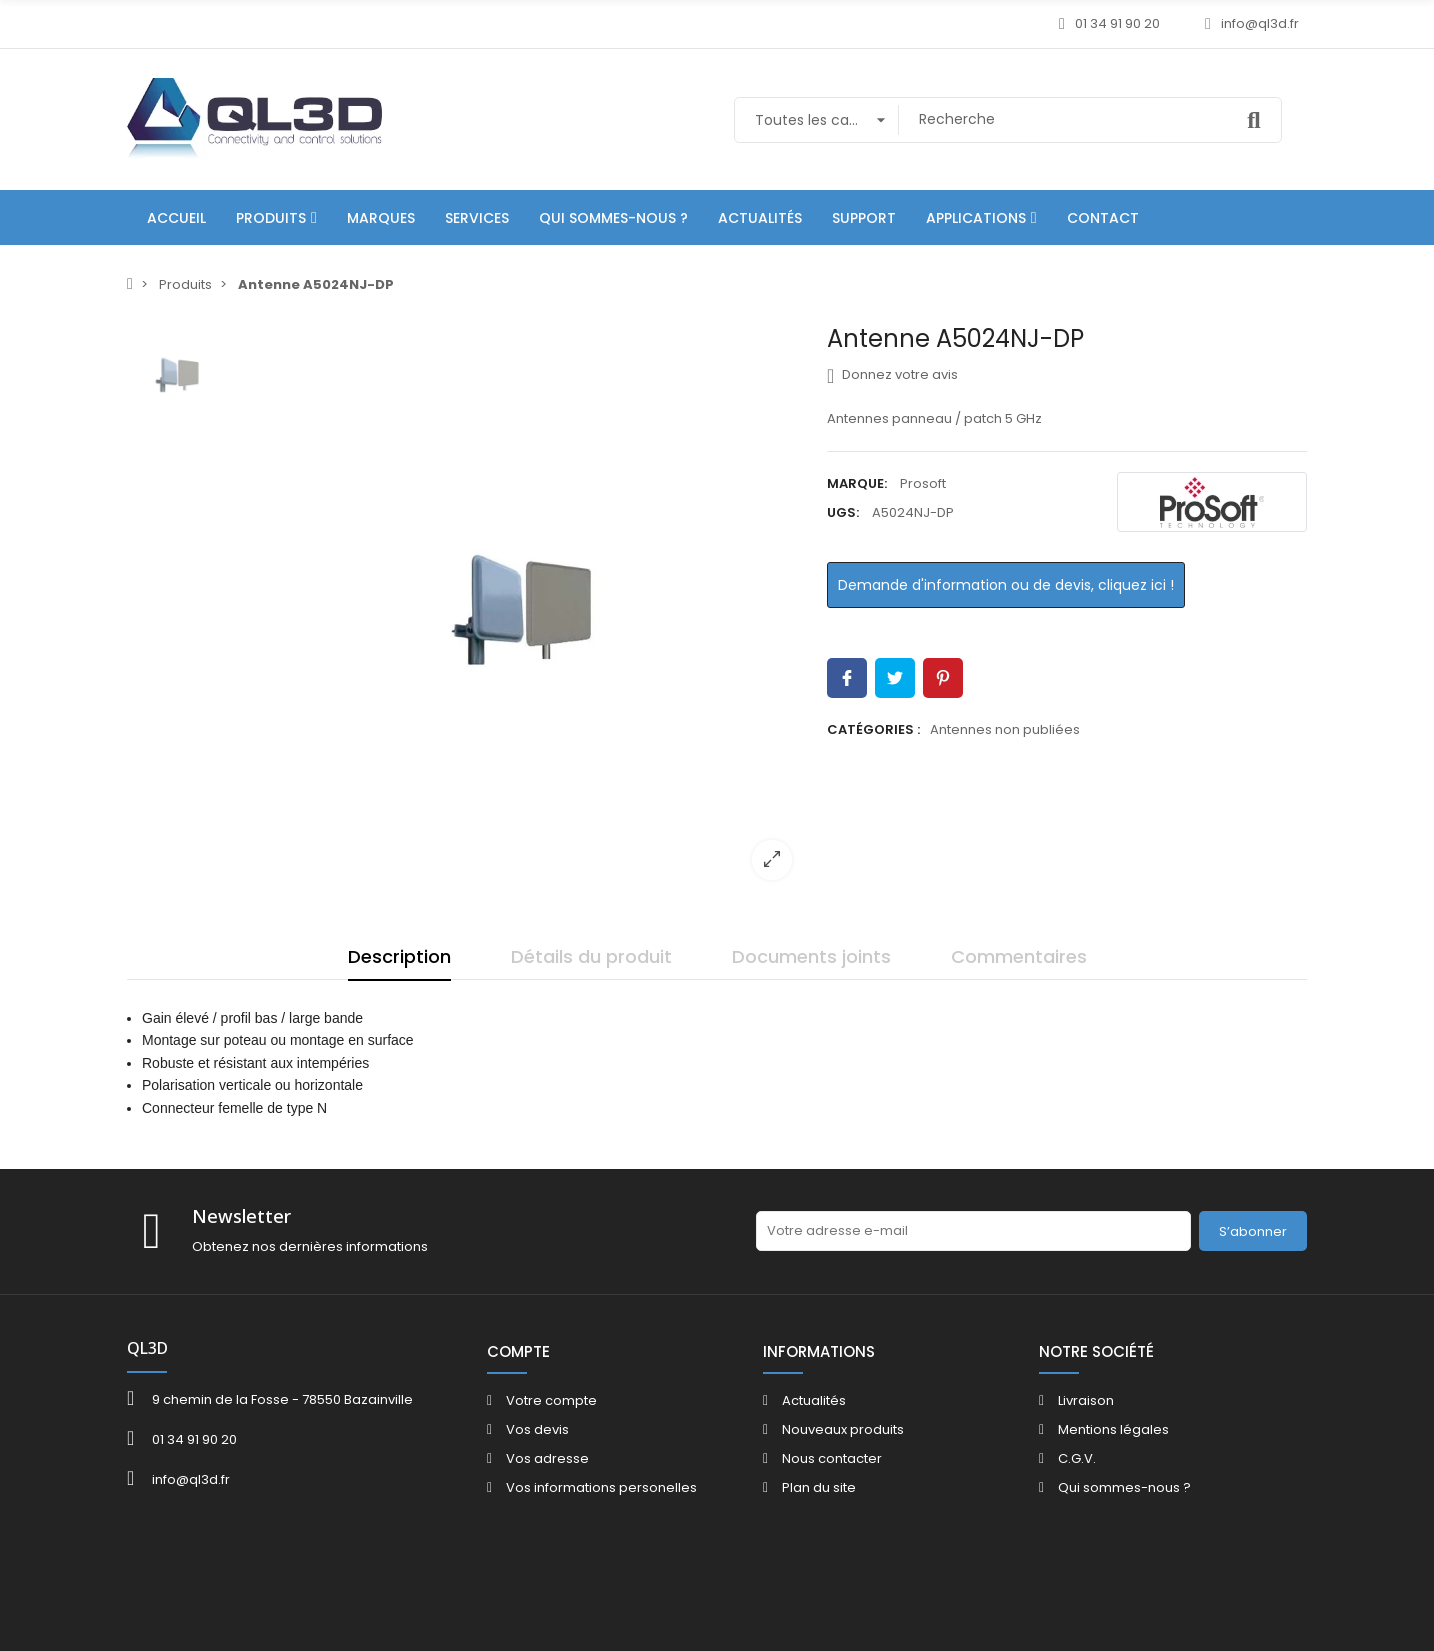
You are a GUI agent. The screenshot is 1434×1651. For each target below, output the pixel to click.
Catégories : (873, 729)
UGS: (843, 512)
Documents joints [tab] (811, 956)
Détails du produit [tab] (591, 956)
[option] (522, 610)
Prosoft (923, 483)
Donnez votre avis (892, 375)
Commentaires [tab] (1019, 956)
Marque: (857, 483)
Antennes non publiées (1005, 729)
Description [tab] (399, 956)
